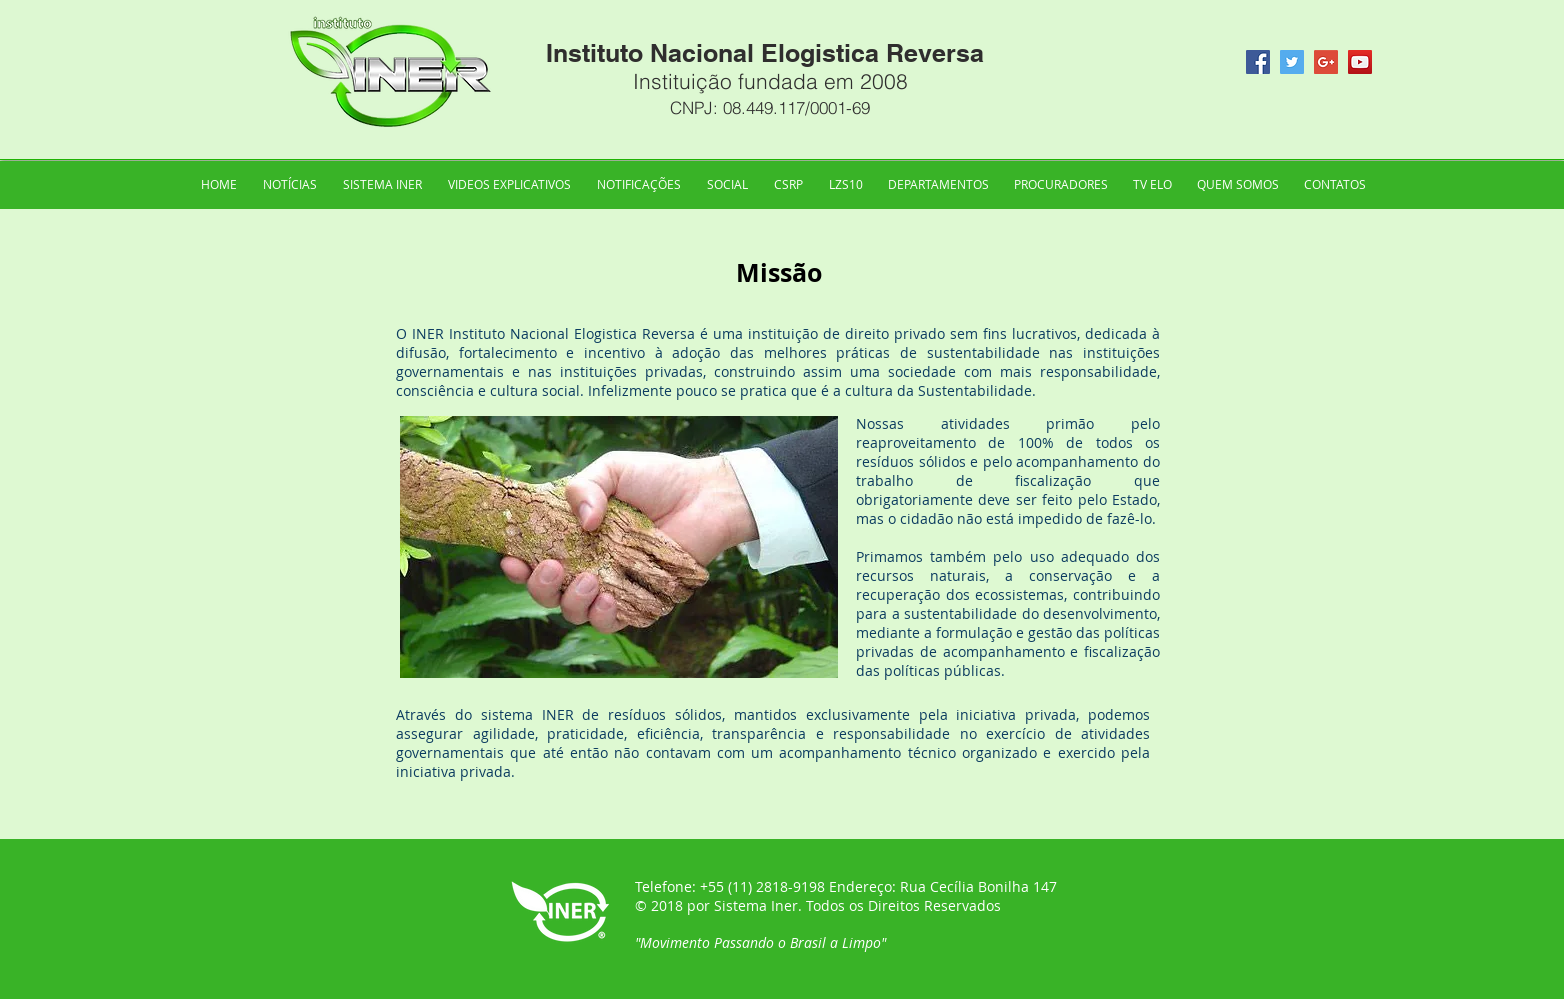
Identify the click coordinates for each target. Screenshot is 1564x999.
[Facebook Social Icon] (1258, 62)
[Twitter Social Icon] (1292, 62)
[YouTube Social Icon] (1360, 62)
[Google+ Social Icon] (1326, 62)
